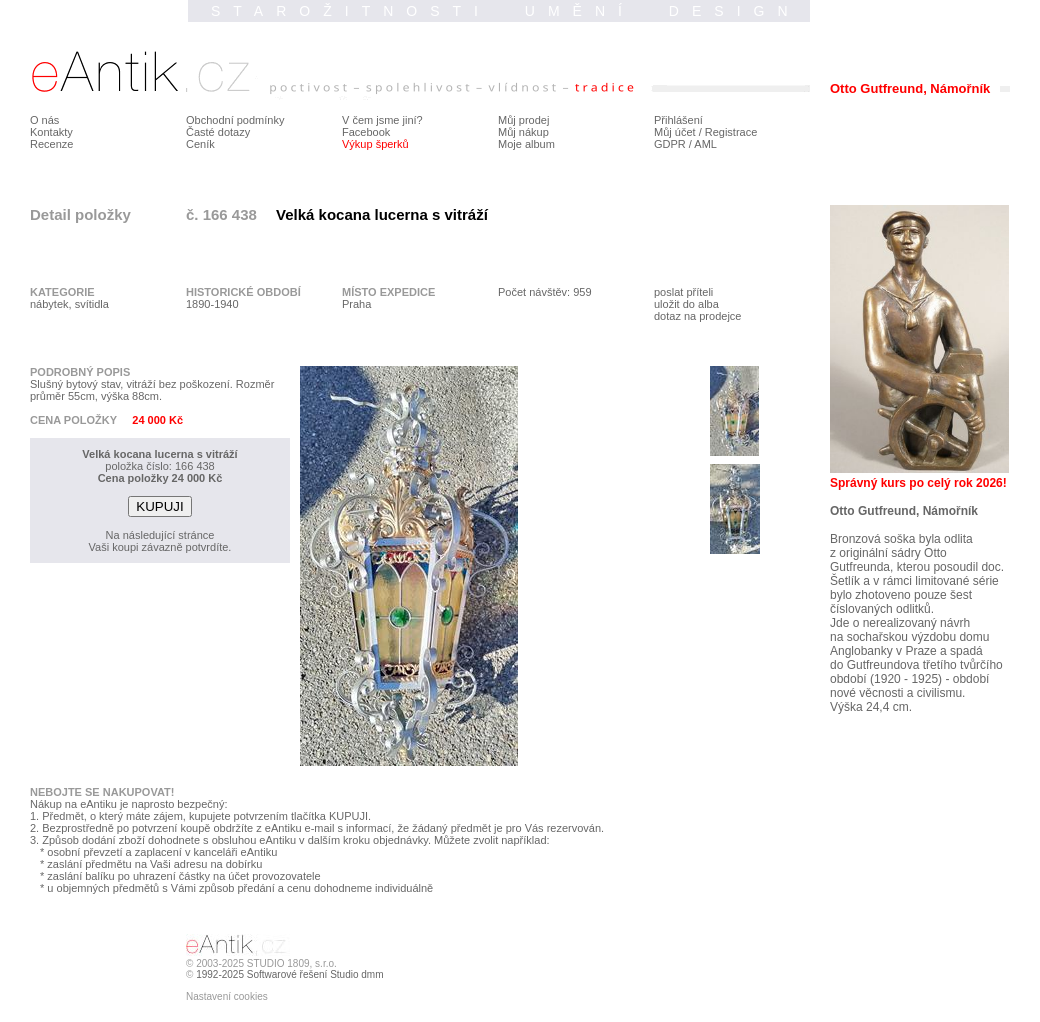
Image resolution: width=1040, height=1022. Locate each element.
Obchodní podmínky (235, 120)
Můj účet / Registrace (705, 132)
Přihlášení (678, 120)
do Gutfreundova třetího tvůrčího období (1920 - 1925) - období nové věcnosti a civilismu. (916, 679)
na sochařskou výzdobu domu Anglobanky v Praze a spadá (909, 644)
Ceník (200, 144)
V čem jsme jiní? (382, 120)
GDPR (670, 144)
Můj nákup (523, 132)
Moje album (526, 144)
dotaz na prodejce (697, 316)
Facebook (366, 132)
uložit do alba (686, 304)
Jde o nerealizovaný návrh (900, 623)
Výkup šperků (375, 144)
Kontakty (51, 132)
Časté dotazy (218, 132)
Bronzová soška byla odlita (901, 539)
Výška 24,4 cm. (871, 707)
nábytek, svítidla (69, 304)
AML (705, 144)
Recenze (51, 144)
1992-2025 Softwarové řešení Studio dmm (289, 974)
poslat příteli (683, 292)
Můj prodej (523, 120)
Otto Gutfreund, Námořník (904, 511)
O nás (44, 120)
